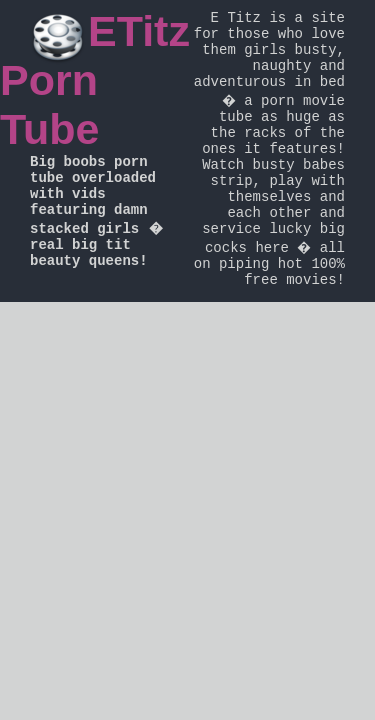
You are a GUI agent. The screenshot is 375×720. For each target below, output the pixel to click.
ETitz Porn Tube (95, 80)
